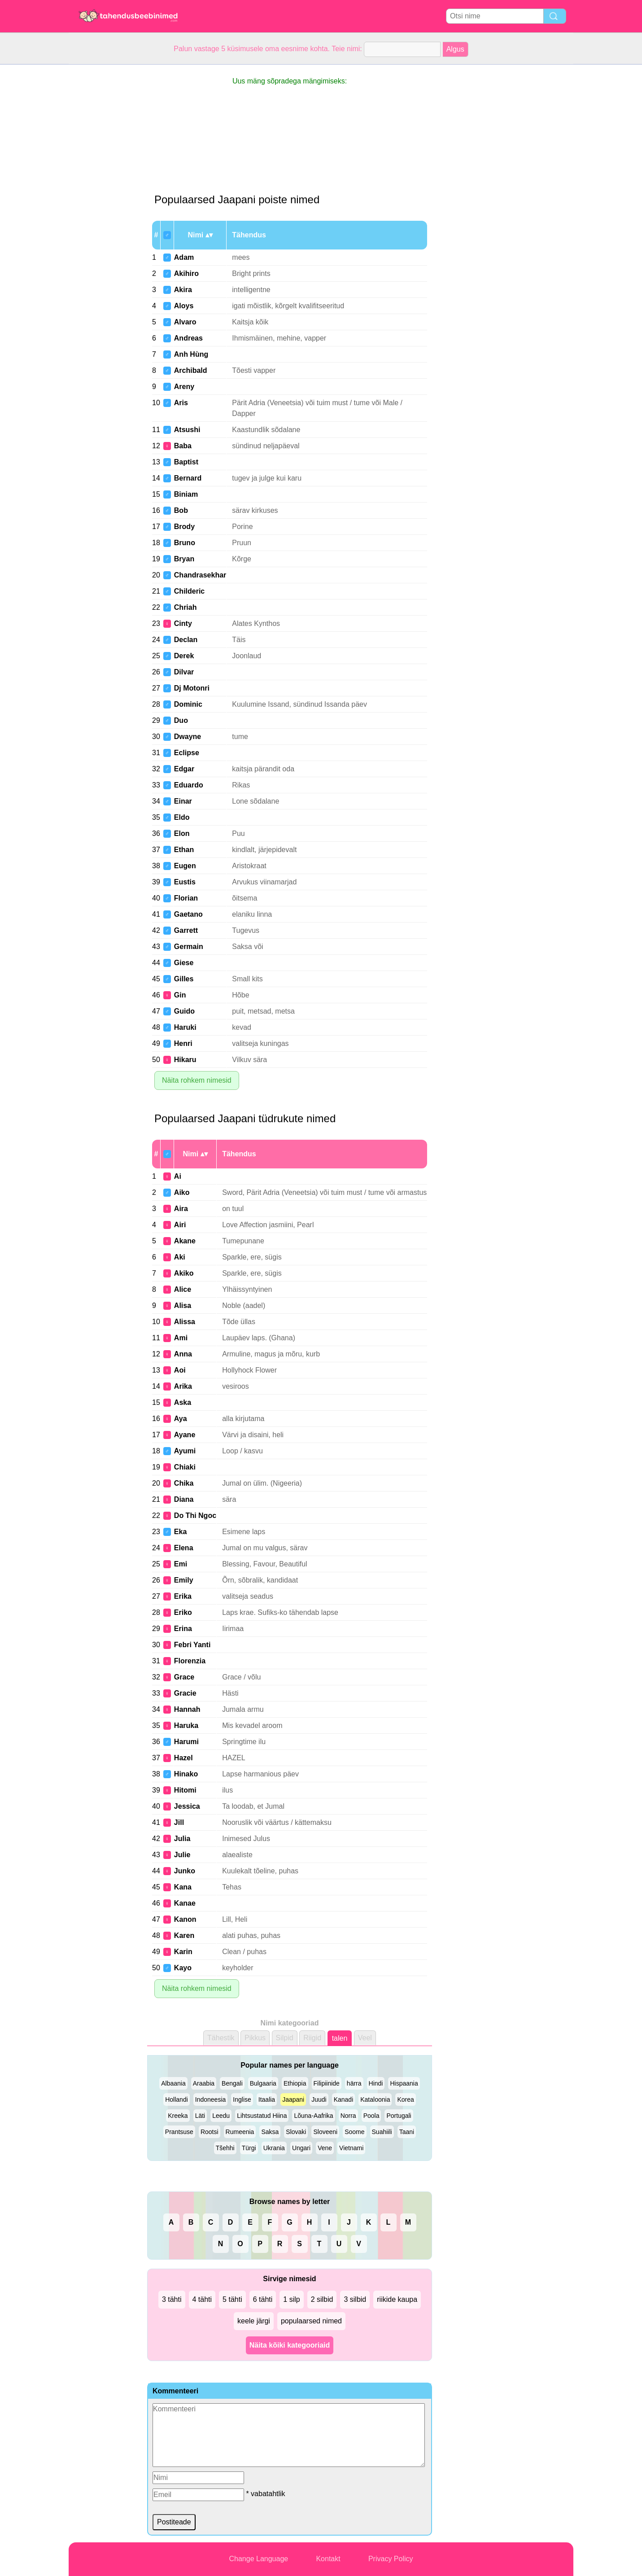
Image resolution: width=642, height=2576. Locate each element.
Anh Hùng (191, 354)
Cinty (183, 623)
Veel (365, 2038)
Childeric (189, 591)
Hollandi (176, 2099)
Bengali (232, 2083)
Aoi (180, 1370)
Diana (184, 1499)
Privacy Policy (390, 2559)
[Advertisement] (104, 199)
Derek (184, 656)
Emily (183, 1580)
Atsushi (187, 429)
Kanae (185, 1903)
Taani (406, 2131)
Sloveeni (325, 2131)
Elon (182, 833)
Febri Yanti (192, 1645)
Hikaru (185, 1059)
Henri (183, 1043)
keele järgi (253, 2321)
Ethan (184, 849)
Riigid (312, 2038)
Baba (183, 446)
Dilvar (184, 672)
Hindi (376, 2083)
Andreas (188, 338)
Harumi (186, 1741)
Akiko (184, 1273)
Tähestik (220, 2038)
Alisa (182, 1305)
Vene (325, 2148)
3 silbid (355, 2299)
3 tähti (172, 2299)
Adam (184, 257)
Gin (180, 995)
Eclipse (186, 753)
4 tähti (202, 2299)
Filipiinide (327, 2083)
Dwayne (187, 736)
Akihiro (186, 273)
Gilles (184, 979)
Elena (183, 1548)
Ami (181, 1338)
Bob (181, 510)
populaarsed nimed (311, 2321)
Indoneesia (210, 2099)
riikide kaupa (397, 2299)
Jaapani (293, 2099)
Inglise (242, 2099)
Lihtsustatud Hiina (262, 2115)
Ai (177, 1176)
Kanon (185, 1919)
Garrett (186, 930)
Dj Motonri (192, 688)
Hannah (187, 1709)
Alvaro (185, 322)
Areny (184, 386)
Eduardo (188, 785)
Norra (348, 2115)
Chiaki (185, 1467)
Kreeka (178, 2115)
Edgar (184, 769)
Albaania (173, 2083)
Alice (182, 1289)
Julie (182, 1855)
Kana (183, 1887)
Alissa (184, 1321)
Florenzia (189, 1661)
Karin (183, 1951)
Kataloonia (375, 2099)
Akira (183, 289)
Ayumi (185, 1451)
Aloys (184, 306)
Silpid (284, 2038)
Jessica (187, 1806)
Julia (182, 1838)
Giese (184, 963)
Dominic (188, 704)
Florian (186, 898)
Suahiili (382, 2131)
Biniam (186, 494)
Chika (184, 1483)
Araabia (203, 2083)
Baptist (186, 462)
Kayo (183, 1968)
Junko (184, 1871)
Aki (179, 1257)
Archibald (190, 370)
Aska (182, 1402)
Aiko (182, 1192)
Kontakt (328, 2559)
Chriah (185, 607)
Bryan (184, 559)
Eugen (185, 866)
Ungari (301, 2148)
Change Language (258, 2559)
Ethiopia (295, 2083)
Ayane (184, 1435)
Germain (188, 946)
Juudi (318, 2099)
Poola (371, 2115)
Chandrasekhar (200, 575)
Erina (183, 1628)
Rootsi (209, 2131)
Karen (184, 1935)
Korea (405, 2099)
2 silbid (322, 2299)
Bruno (184, 543)
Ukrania (274, 2148)
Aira (181, 1208)
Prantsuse (179, 2131)
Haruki (185, 1027)
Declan (185, 639)
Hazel (183, 1758)
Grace (184, 1677)
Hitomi (185, 1790)
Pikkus (255, 2038)
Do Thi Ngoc (195, 1515)
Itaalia (266, 2099)
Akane (185, 1241)
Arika (183, 1386)
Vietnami (351, 2148)
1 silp (291, 2299)
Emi (180, 1564)
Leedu (221, 2115)
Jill (179, 1822)
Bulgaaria (263, 2083)
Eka (180, 1531)
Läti (200, 2115)
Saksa (270, 2131)
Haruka (186, 1725)
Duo (181, 720)
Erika (183, 1596)
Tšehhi (225, 2148)
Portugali (398, 2115)
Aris (181, 403)
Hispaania (404, 2083)
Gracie (185, 1693)
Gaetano (188, 914)
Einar (183, 801)
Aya (180, 1418)
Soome (354, 2131)
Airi (180, 1225)
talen (340, 2038)
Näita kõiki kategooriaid (289, 2345)
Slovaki (296, 2131)
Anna (183, 1354)
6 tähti (263, 2299)
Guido (184, 1011)
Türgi (249, 2148)
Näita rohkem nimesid (196, 1080)
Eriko (183, 1612)
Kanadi (344, 2099)
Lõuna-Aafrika (313, 2115)
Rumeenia (240, 2131)
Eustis (185, 882)
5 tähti (232, 2299)
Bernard (187, 478)
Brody (184, 526)
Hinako (186, 1774)
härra (354, 2083)
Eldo (182, 817)
